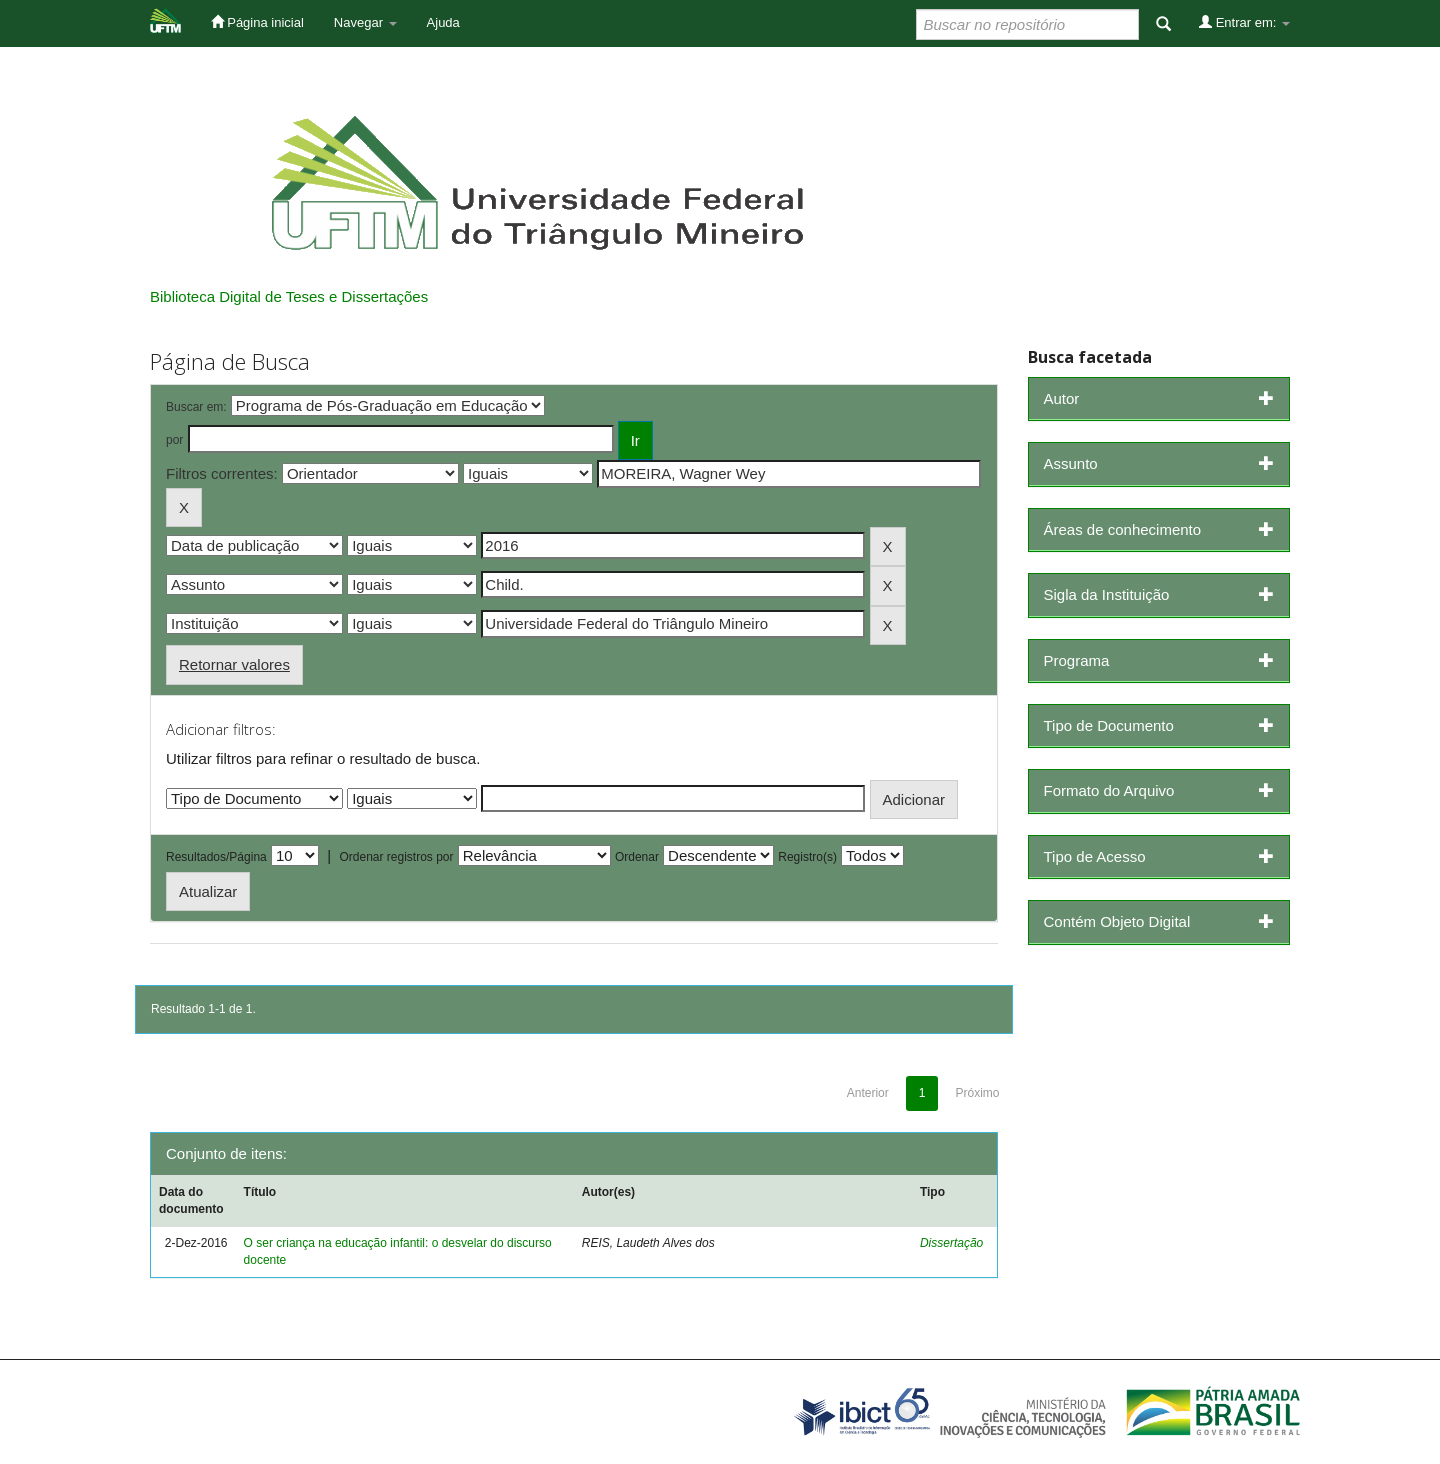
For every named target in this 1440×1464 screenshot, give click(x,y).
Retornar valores (234, 664)
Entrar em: (1244, 22)
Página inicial (257, 22)
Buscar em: (196, 407)
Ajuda (443, 22)
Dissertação (951, 1243)
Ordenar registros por (396, 857)
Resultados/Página (216, 857)
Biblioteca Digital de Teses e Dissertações (289, 296)
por (174, 440)
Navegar (365, 22)
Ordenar (637, 857)
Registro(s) (807, 857)
